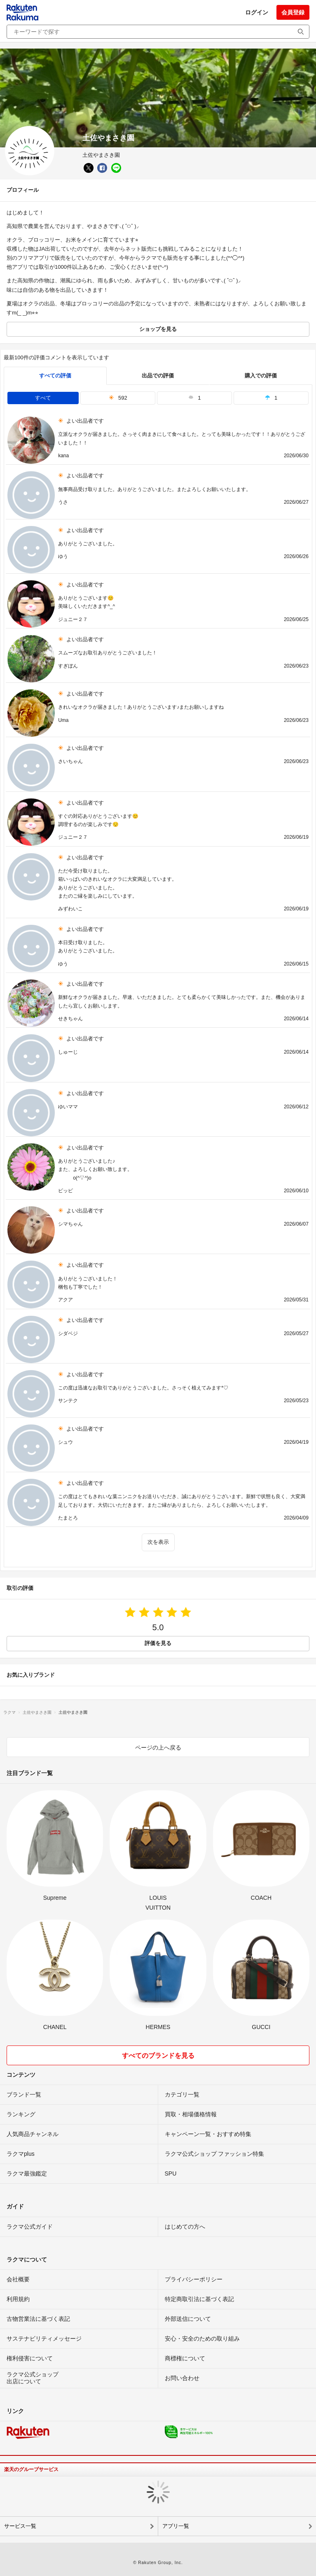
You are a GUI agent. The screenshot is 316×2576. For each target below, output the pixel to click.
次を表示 (158, 1542)
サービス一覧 (20, 2526)
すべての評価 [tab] (55, 375)
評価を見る (158, 1643)
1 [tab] (194, 398)
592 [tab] (118, 398)
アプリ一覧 (175, 2526)
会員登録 (292, 12)
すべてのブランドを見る (158, 2055)
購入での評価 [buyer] (261, 375)
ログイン (256, 12)
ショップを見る (158, 329)
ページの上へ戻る (158, 1747)
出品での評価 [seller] (158, 375)
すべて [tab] (43, 398)
